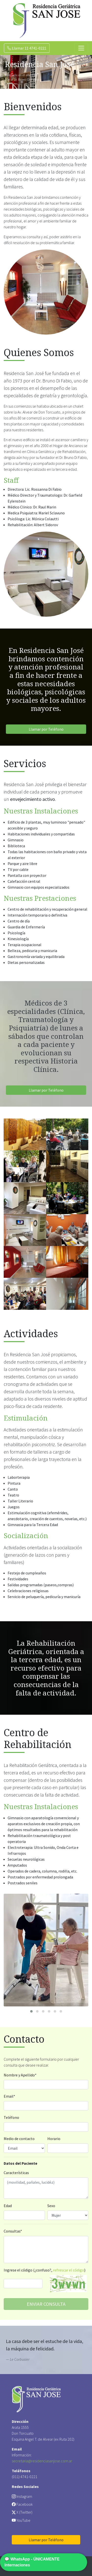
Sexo (51, 2205)
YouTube (21, 2520)
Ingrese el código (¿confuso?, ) (44, 2270)
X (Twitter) (22, 2512)
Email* (9, 2096)
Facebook (22, 2504)
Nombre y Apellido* (20, 2074)
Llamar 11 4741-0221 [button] (26, 48)
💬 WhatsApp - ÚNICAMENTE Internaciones (31, 2562)
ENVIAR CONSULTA (46, 2304)
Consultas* (13, 2231)
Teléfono (11, 2117)
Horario (53, 2138)
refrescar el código (68, 2270)
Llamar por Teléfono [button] (46, 729)
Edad (8, 2205)
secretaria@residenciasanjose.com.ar (42, 2460)
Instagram (22, 2496)
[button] (31, 2011)
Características (16, 2172)
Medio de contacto (19, 2138)
